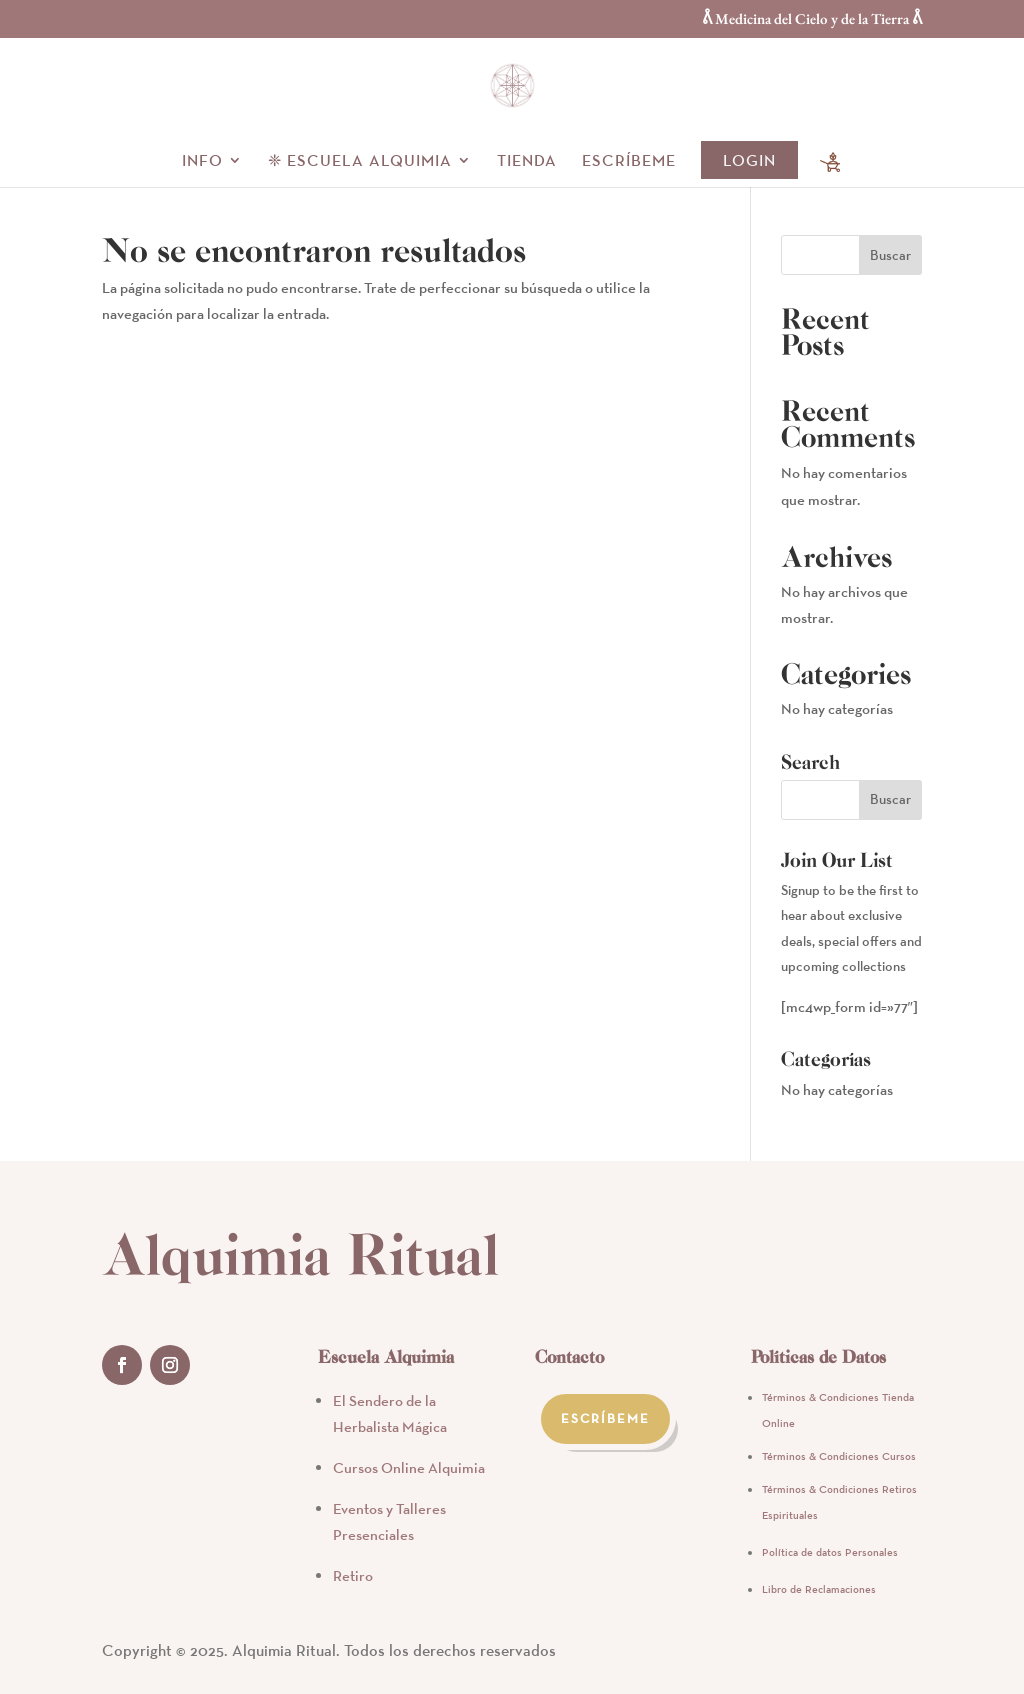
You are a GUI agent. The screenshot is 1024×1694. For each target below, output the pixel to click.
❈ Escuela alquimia (360, 161)
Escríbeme (629, 161)
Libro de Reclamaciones (819, 1589)
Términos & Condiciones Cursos (839, 1456)
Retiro (353, 1575)
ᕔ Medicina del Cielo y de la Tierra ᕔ (812, 19)
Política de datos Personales (830, 1552)
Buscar (890, 255)
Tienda (527, 161)
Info (202, 161)
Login (749, 160)
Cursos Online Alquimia (409, 1467)
